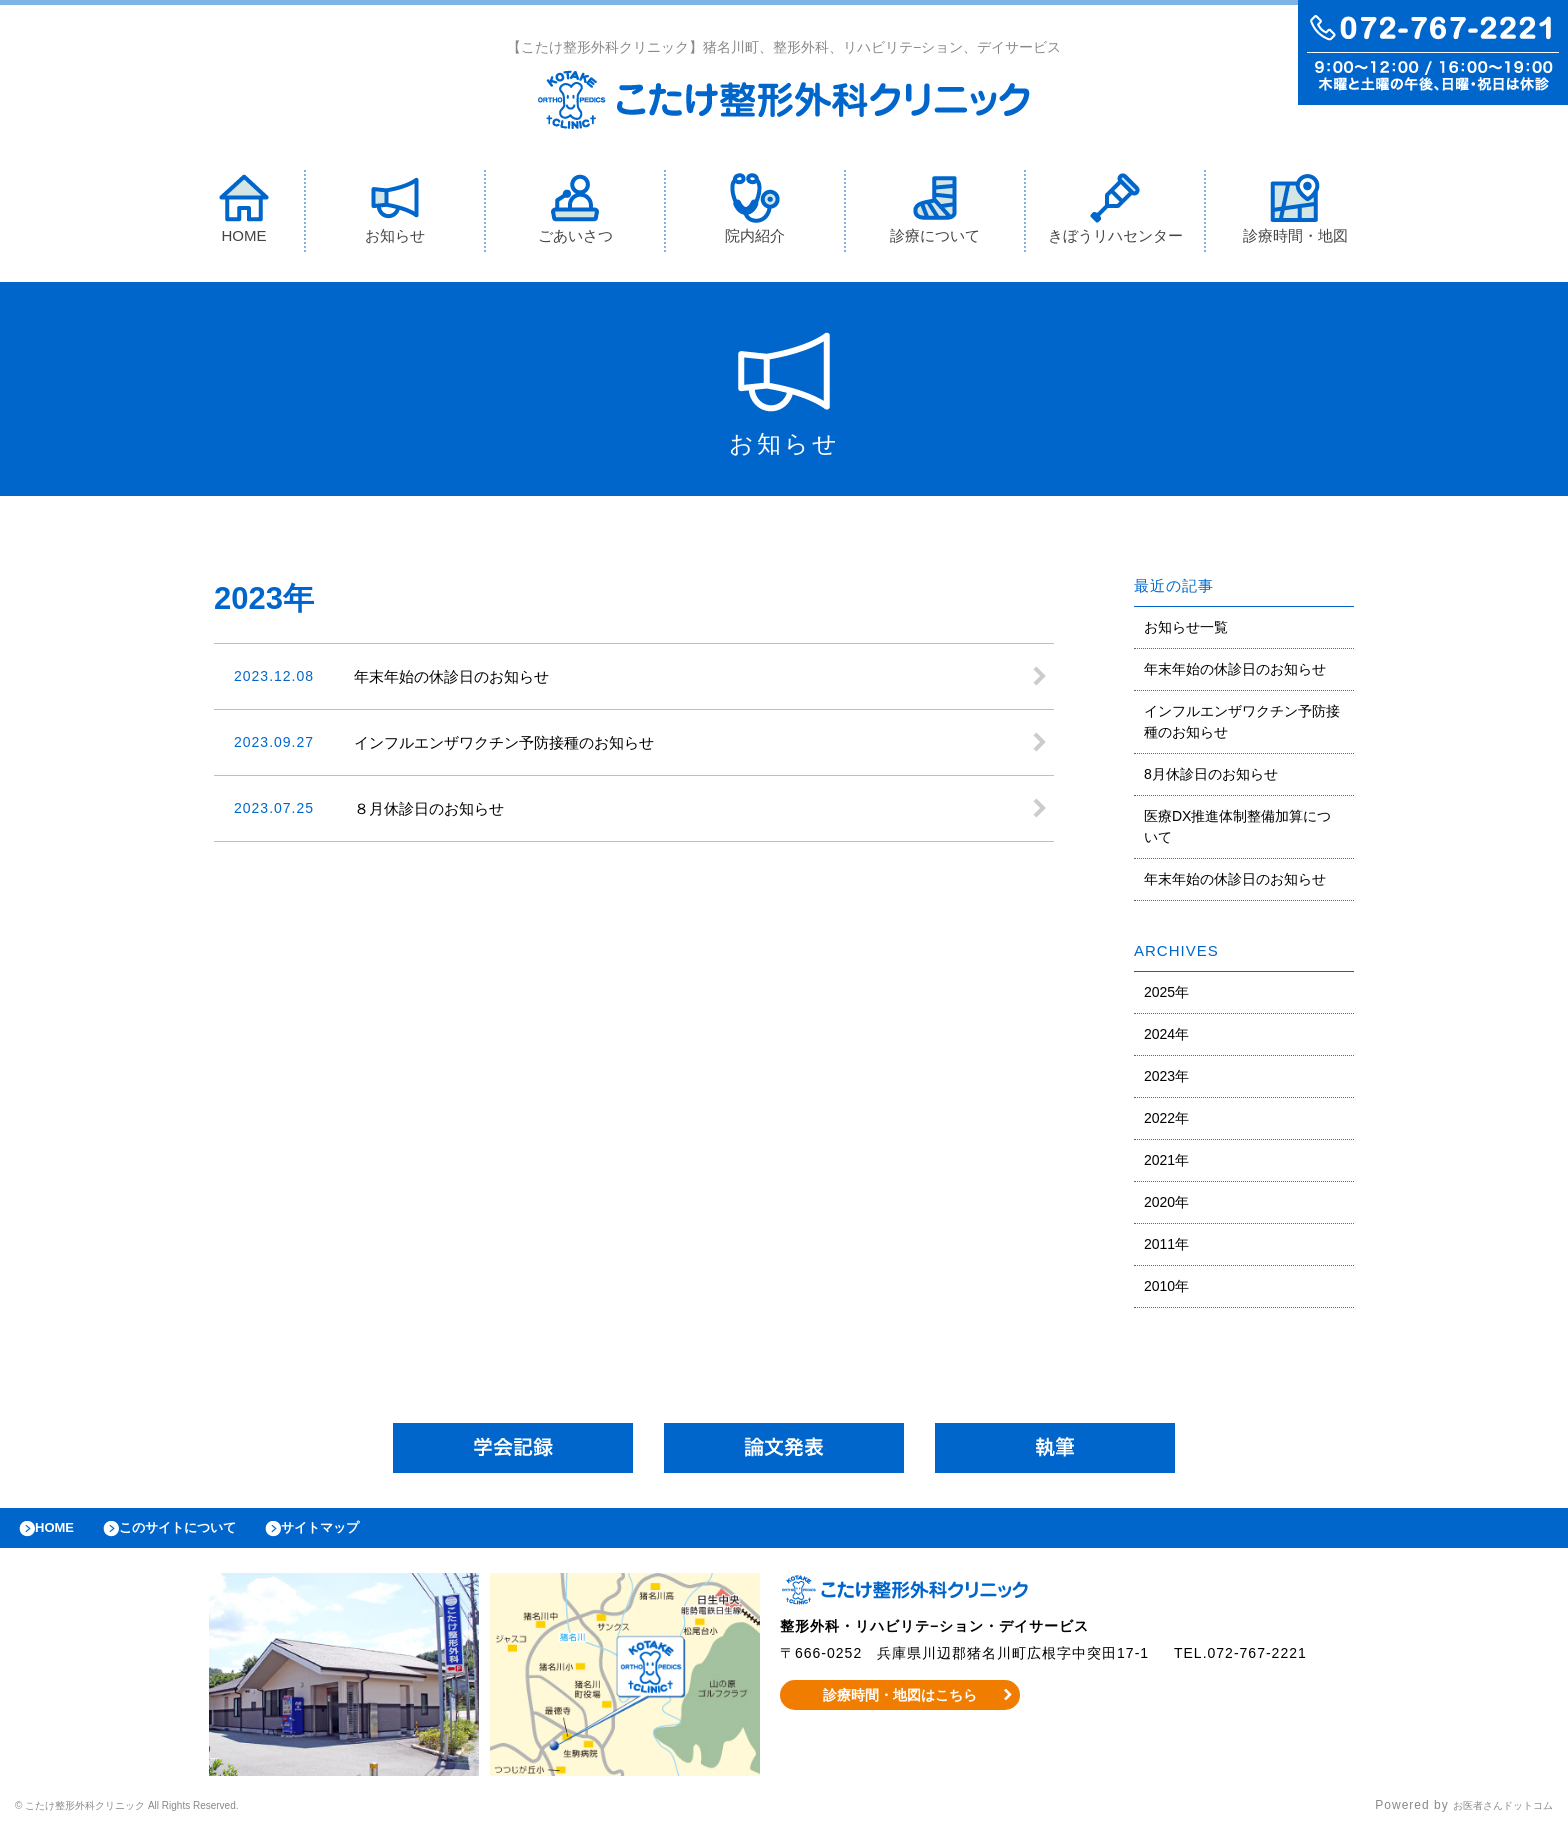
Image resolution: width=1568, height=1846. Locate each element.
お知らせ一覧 (1186, 632)
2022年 (1166, 1123)
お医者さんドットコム (1488, 1821)
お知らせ (395, 213)
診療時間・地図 (1295, 213)
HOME (244, 213)
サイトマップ (366, 1538)
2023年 (1166, 1081)
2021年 (1166, 1165)
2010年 (1166, 1291)
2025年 (1166, 997)
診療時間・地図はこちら (900, 1710)
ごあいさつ (575, 213)
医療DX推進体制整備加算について (1237, 831)
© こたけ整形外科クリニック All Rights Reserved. (166, 1821)
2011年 (1166, 1249)
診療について (935, 213)
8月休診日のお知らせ (1211, 779)
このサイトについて (203, 1538)
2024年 (1166, 1039)
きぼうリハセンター (1115, 213)
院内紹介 (755, 213)
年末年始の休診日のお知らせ (1235, 674)
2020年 (1166, 1207)
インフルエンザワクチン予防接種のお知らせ (1242, 726)
